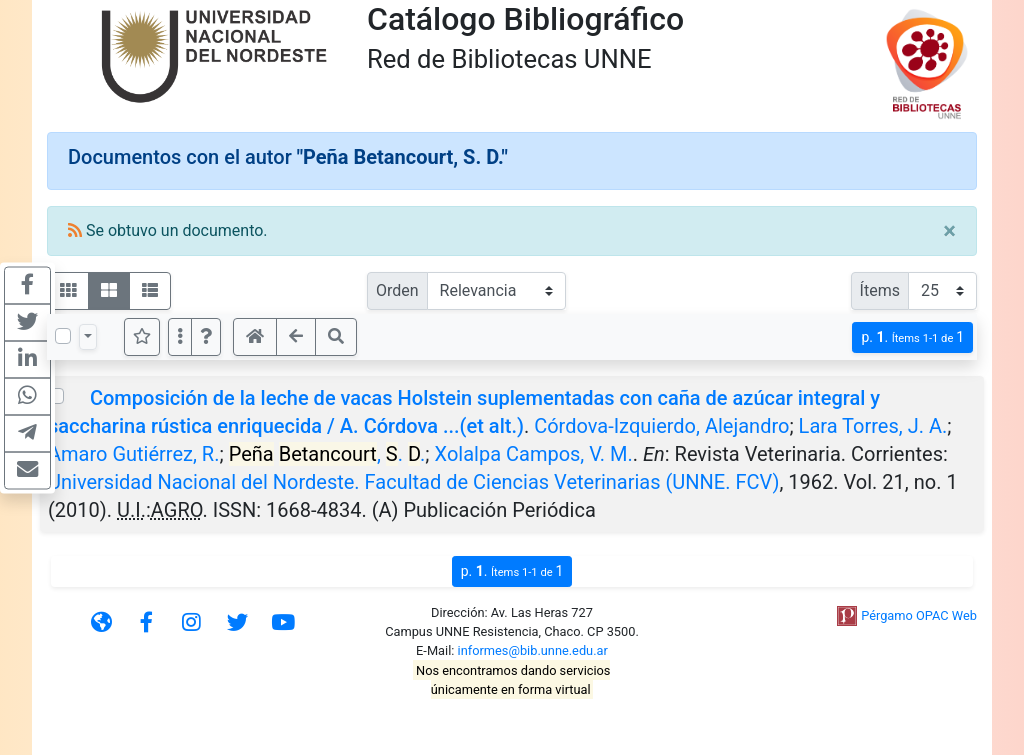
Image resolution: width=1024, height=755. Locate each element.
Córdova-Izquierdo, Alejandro (661, 426)
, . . (327, 454)
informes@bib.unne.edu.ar (533, 650)
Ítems (880, 290)
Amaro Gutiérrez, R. (133, 454)
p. (912, 337)
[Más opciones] (180, 337)
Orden (397, 290)
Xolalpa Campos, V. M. (534, 454)
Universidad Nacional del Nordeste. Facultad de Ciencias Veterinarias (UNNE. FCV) (413, 482)
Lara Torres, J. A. (873, 426)
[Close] (949, 231)
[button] (206, 337)
